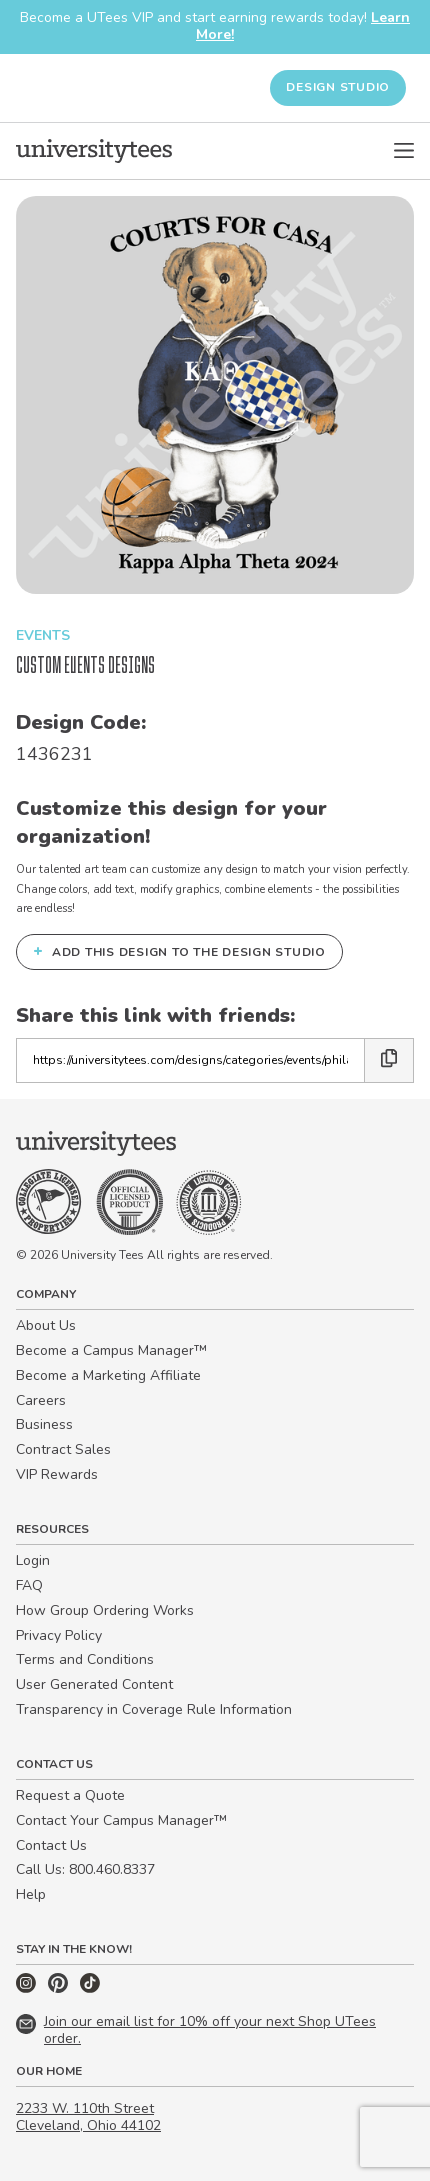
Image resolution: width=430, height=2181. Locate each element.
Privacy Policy (59, 1635)
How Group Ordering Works (105, 1610)
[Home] (94, 151)
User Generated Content (94, 1684)
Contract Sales (63, 1449)
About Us (46, 1325)
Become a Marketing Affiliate (108, 1375)
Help (31, 1894)
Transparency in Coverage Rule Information (154, 1709)
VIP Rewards (57, 1474)
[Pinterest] (60, 1988)
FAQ (29, 1585)
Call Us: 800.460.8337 (85, 1869)
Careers (41, 1400)
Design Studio (338, 87)
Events (43, 635)
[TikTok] (90, 1988)
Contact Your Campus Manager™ (121, 1820)
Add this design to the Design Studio (179, 951)
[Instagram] (28, 1988)
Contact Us (51, 1845)
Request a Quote (70, 1795)
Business (44, 1424)
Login (33, 1560)
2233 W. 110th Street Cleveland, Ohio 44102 (88, 2117)
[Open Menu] (404, 151)
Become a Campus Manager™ (111, 1350)
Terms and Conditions (85, 1659)
